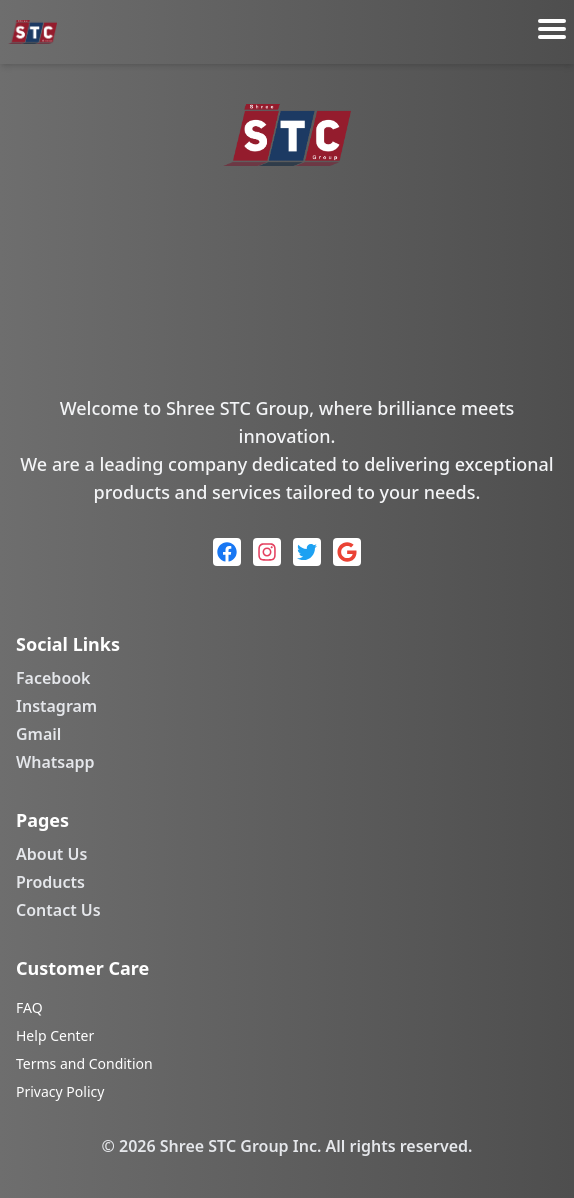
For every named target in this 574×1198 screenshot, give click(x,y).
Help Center (55, 1035)
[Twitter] (307, 552)
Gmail (38, 734)
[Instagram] (267, 552)
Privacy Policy (60, 1091)
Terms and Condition (84, 1063)
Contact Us (58, 910)
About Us (51, 854)
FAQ (29, 1007)
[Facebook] (227, 552)
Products (50, 882)
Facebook (53, 678)
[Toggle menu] (552, 29)
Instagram (56, 706)
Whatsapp (55, 762)
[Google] (347, 552)
